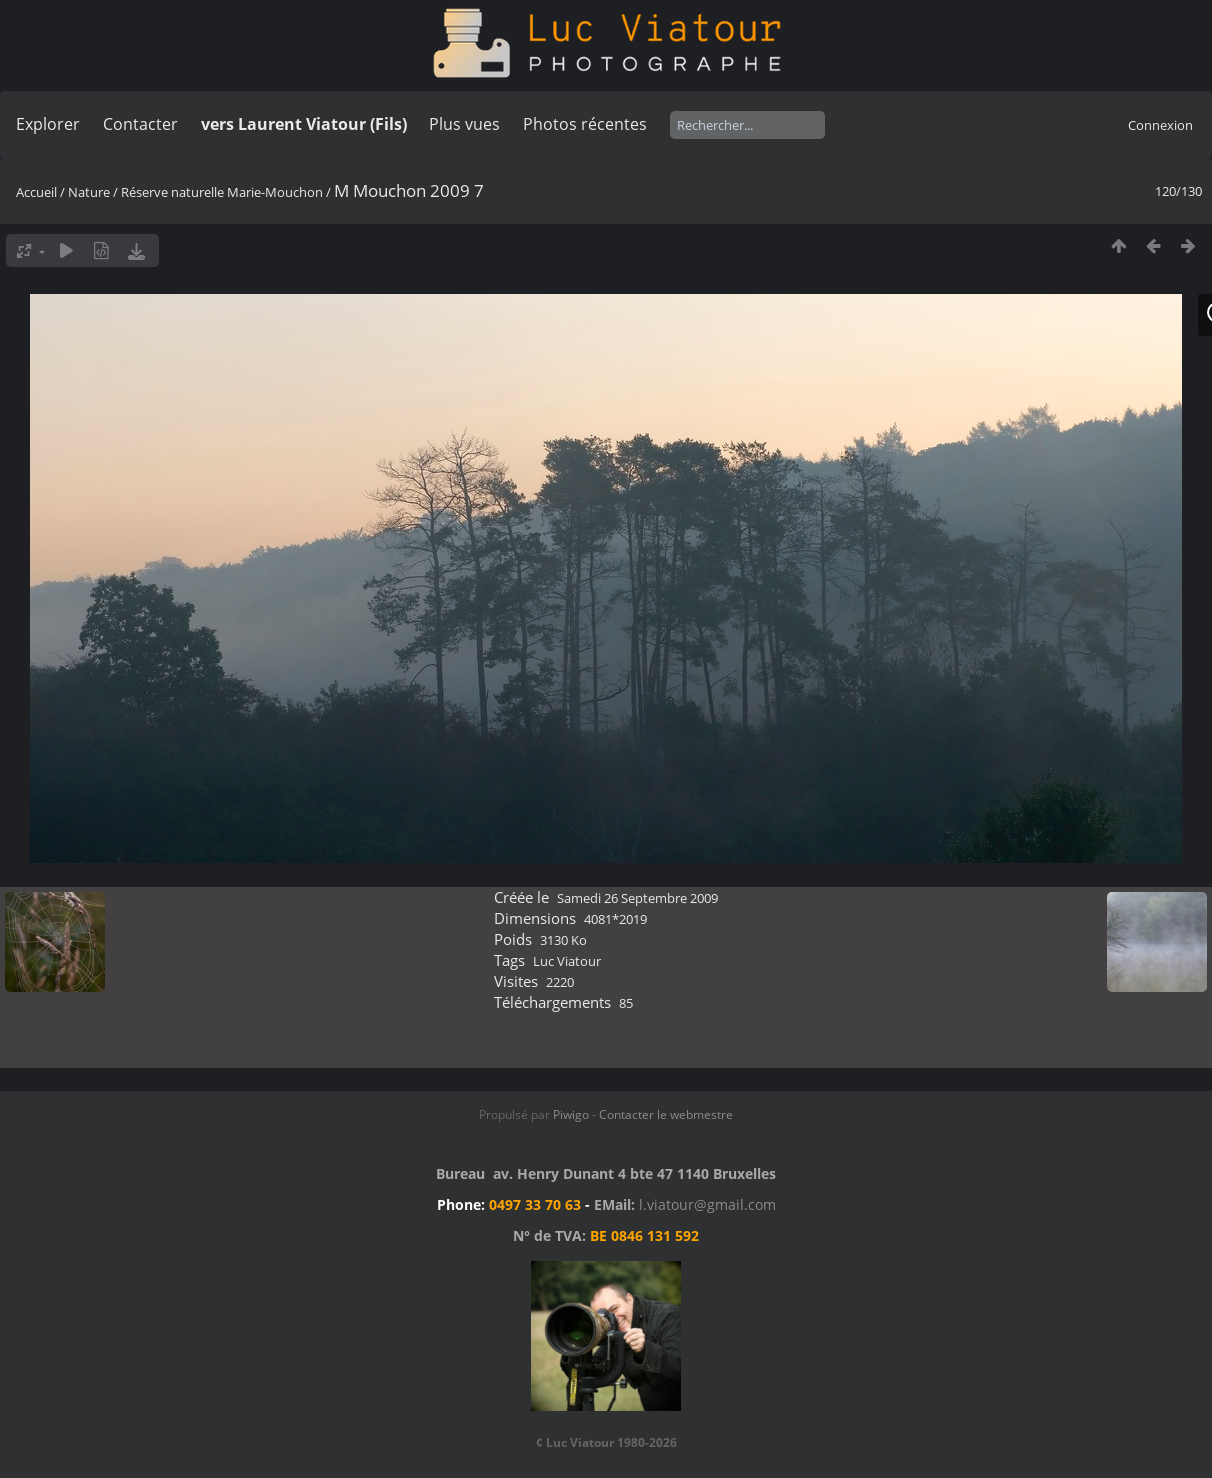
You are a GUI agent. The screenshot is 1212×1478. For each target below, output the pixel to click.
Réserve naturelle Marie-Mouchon (222, 192)
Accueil (36, 192)
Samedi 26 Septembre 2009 (637, 898)
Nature (89, 192)
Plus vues (464, 124)
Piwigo (571, 1114)
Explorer (48, 124)
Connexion (1160, 125)
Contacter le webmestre (666, 1114)
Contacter (140, 124)
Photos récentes (585, 124)
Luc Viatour (567, 961)
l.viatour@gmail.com (707, 1204)
